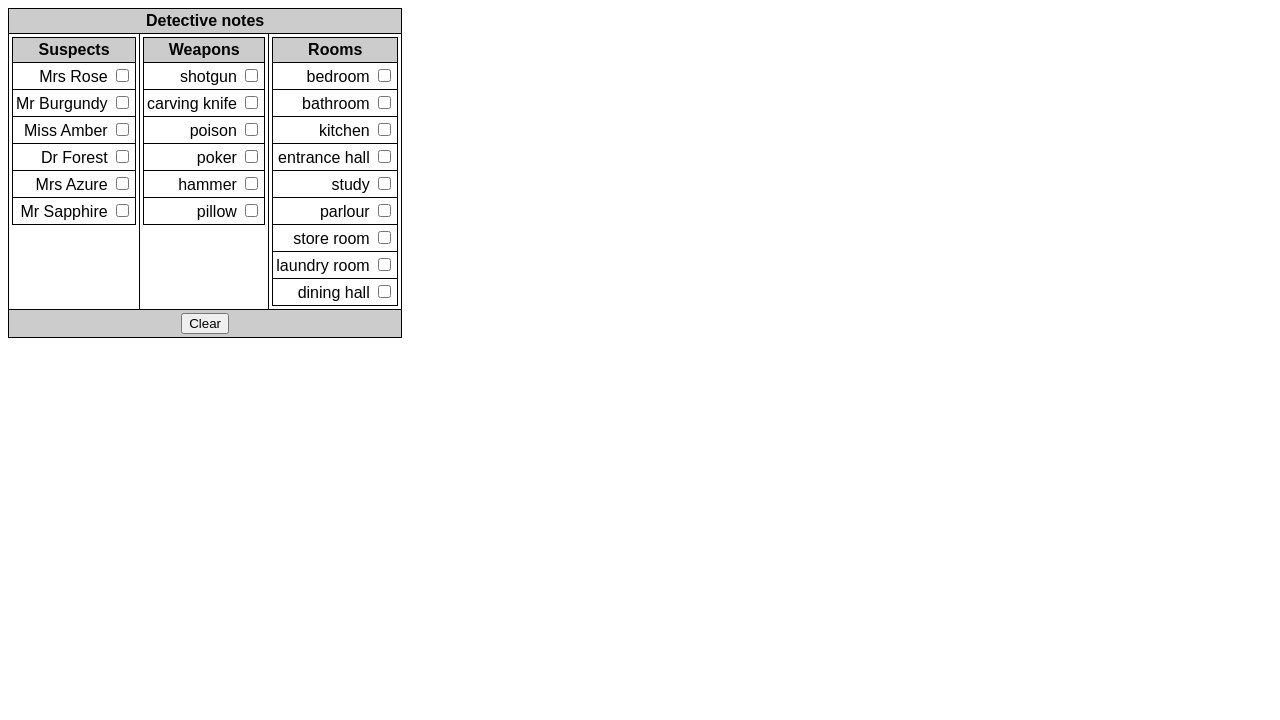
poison (224, 130)
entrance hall (334, 157)
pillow (227, 211)
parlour (355, 211)
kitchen (355, 130)
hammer (218, 184)
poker (227, 157)
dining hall (345, 292)
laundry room (333, 265)
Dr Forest (85, 157)
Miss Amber (76, 130)
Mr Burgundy (72, 103)
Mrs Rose (84, 76)
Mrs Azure (82, 184)
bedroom (349, 76)
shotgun (219, 76)
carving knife (202, 103)
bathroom (346, 103)
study (361, 184)
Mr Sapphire (74, 211)
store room (342, 238)
